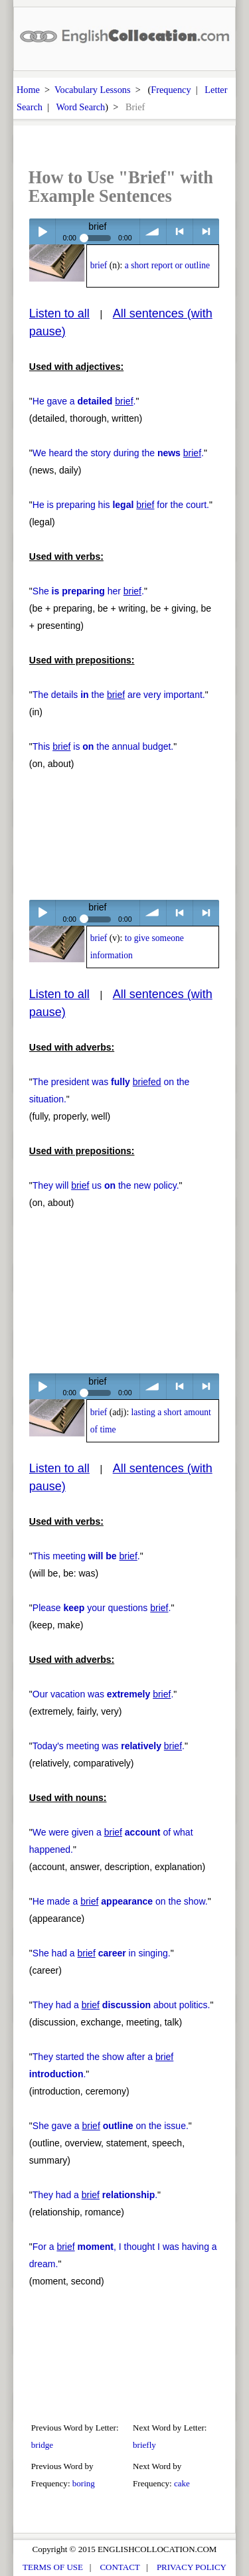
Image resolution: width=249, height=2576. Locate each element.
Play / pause (42, 231)
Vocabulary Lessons (92, 89)
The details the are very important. (119, 694)
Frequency (171, 89)
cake (182, 2483)
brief (99, 265)
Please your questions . (102, 1607)
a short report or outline (167, 265)
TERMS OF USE (53, 2567)
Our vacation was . (103, 1694)
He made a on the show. (120, 1901)
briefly (144, 2445)
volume (153, 231)
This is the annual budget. (103, 746)
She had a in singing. (102, 1953)
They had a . (95, 2195)
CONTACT (119, 2567)
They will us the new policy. (106, 1185)
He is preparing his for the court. (121, 504)
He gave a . (84, 401)
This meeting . (86, 1556)
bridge (42, 2445)
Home (28, 89)
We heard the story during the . (118, 453)
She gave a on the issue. (111, 2125)
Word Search (80, 107)
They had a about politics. (121, 2005)
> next (206, 231)
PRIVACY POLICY (191, 2567)
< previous (180, 231)
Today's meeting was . (109, 1746)
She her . (88, 591)
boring (83, 2483)
